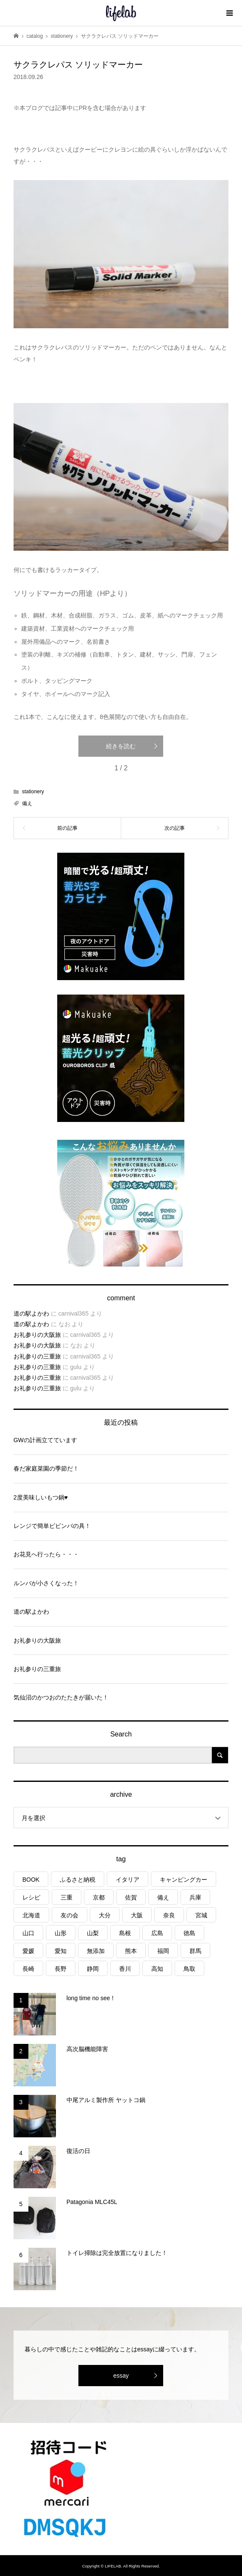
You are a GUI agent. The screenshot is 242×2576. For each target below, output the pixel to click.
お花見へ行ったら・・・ (46, 1554)
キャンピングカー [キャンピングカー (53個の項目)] (183, 1879)
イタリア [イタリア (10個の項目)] (127, 1879)
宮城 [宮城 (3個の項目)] (201, 1915)
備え (27, 803)
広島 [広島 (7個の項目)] (157, 1933)
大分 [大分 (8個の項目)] (105, 1915)
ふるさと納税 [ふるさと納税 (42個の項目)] (77, 1879)
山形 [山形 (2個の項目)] (61, 1933)
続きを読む (121, 746)
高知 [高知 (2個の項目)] (157, 1968)
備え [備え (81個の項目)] (163, 1897)
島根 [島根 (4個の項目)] (125, 1933)
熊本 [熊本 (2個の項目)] (131, 1951)
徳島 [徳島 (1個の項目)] (189, 1933)
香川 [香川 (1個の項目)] (125, 1968)
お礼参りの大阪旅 (37, 1334)
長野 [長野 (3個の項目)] (61, 1968)
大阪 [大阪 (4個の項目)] (137, 1915)
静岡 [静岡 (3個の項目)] (93, 1968)
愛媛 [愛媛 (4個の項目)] (28, 1951)
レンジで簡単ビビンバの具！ (52, 1525)
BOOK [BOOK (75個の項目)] (30, 1879)
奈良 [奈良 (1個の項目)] (169, 1915)
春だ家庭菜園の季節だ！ (46, 1468)
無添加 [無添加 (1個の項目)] (96, 1951)
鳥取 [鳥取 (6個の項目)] (189, 1968)
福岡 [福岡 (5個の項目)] (163, 1951)
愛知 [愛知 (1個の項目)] (61, 1951)
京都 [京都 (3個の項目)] (99, 1897)
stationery (33, 792)
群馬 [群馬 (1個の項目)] (195, 1951)
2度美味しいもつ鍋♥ (41, 1497)
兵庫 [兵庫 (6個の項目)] (195, 1897)
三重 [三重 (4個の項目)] (66, 1897)
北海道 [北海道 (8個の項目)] (31, 1915)
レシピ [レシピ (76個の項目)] (31, 1897)
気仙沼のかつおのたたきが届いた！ (61, 1697)
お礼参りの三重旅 (37, 1356)
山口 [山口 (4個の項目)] (28, 1933)
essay (121, 2375)
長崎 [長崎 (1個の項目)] (28, 1968)
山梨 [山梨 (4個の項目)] (93, 1933)
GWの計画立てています (45, 1440)
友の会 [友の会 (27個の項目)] (69, 1915)
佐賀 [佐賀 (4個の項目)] (131, 1897)
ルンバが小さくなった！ (46, 1583)
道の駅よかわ (31, 1313)
